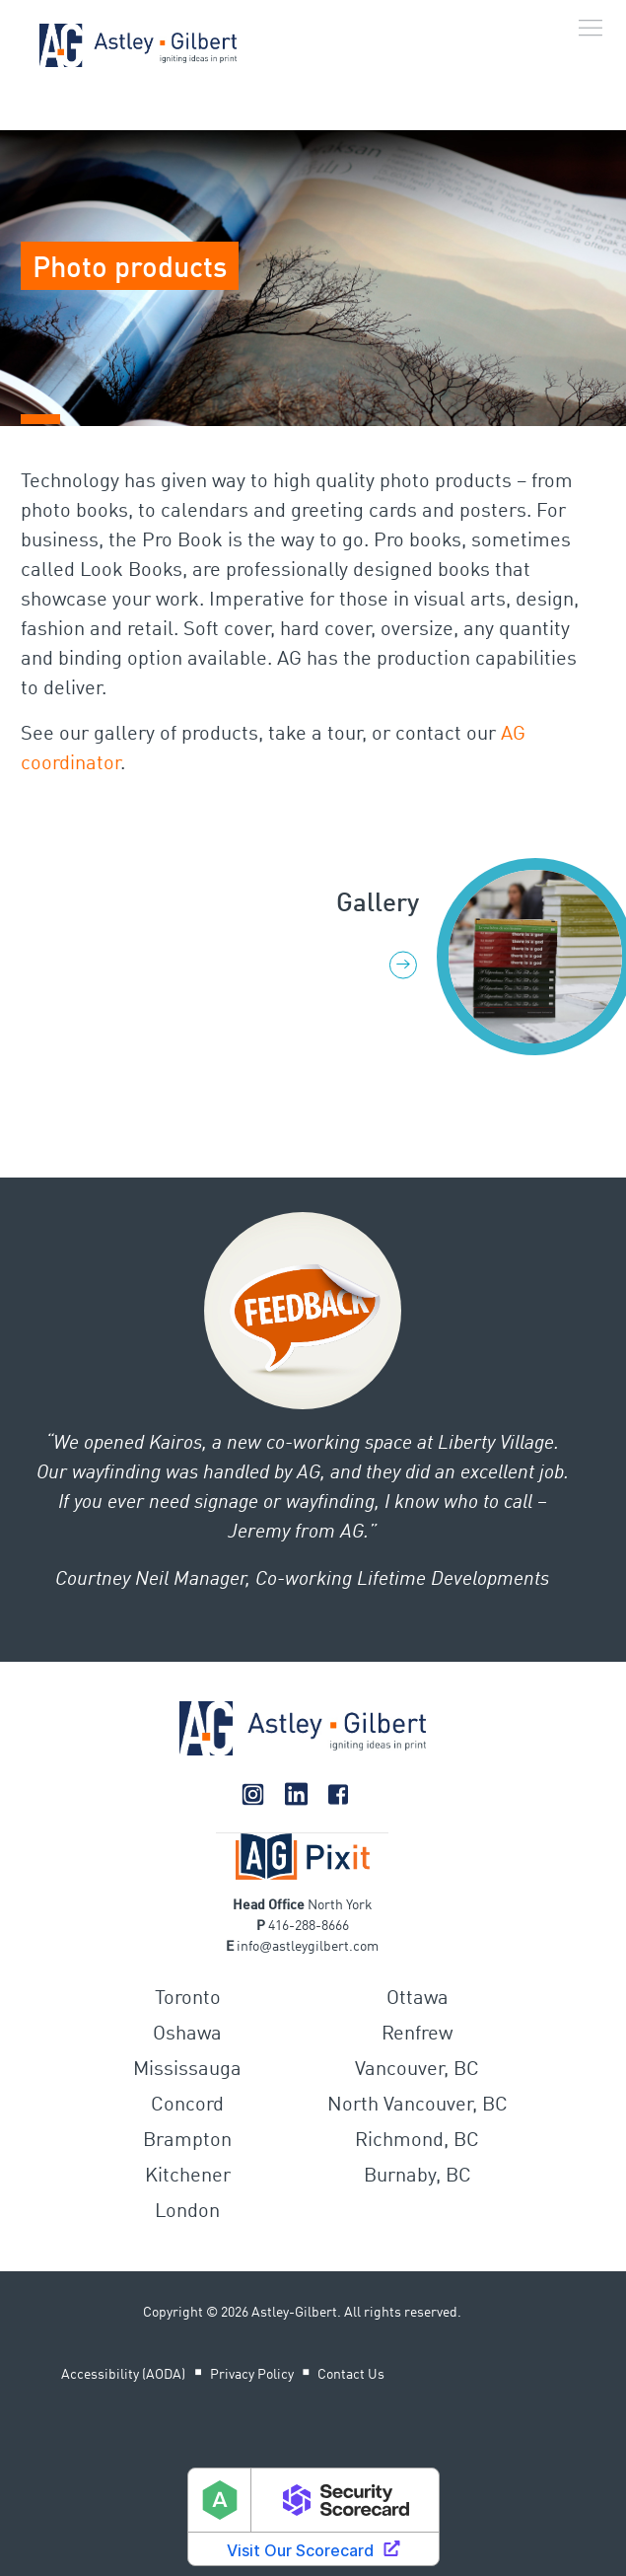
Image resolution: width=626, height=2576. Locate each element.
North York (340, 1905)
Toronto (188, 1999)
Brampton (187, 2141)
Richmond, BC (417, 2141)
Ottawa (417, 1999)
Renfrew (417, 2034)
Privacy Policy (252, 2375)
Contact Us (350, 2375)
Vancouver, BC (417, 2070)
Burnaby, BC (417, 2176)
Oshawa (187, 2034)
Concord (187, 2105)
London (187, 2212)
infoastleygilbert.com (308, 1947)
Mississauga (187, 2070)
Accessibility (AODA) (123, 2375)
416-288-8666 (308, 1926)
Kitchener (188, 2176)
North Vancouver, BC (417, 2105)
